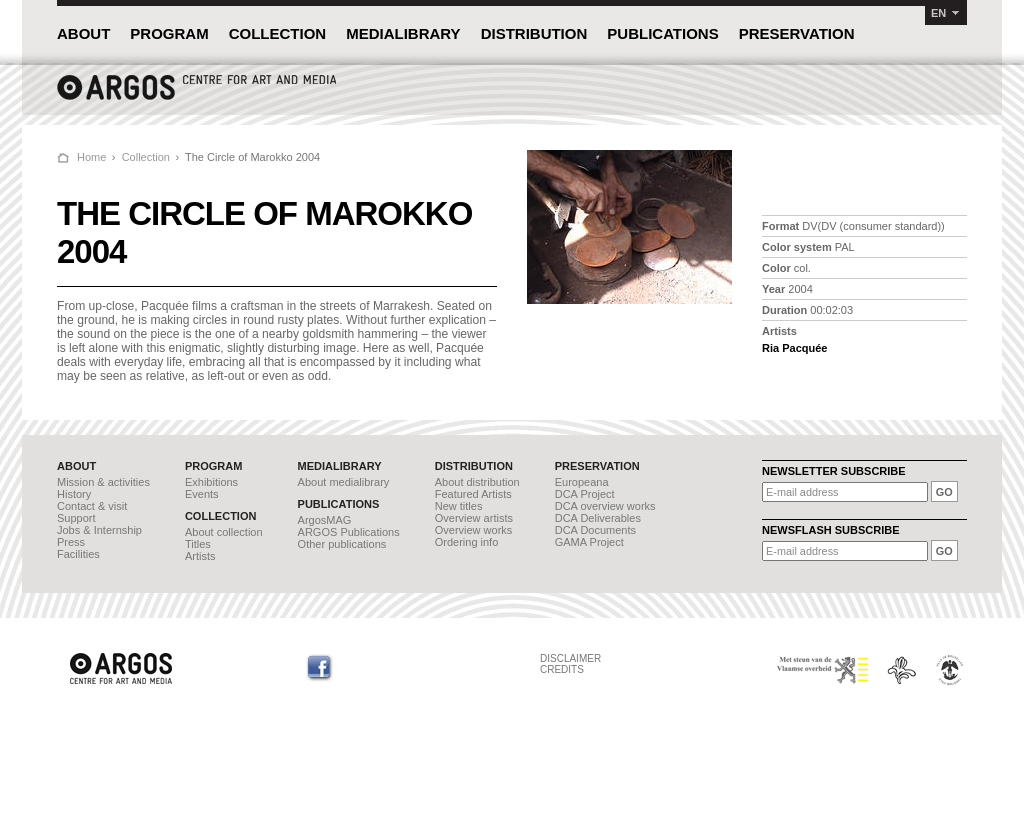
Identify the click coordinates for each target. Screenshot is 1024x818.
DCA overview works (605, 506)
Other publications (342, 544)
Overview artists (474, 518)
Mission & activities (103, 482)
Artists (200, 556)
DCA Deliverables (598, 518)
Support (76, 518)
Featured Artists (473, 494)
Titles (198, 544)
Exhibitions (211, 482)
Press (71, 542)
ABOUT (83, 33)
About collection (224, 532)
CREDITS (562, 669)
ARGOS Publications (349, 532)
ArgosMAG (325, 520)
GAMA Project (589, 542)
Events (202, 494)
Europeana (582, 482)
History (74, 494)
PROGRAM (169, 33)
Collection (146, 157)
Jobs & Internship (99, 530)
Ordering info (467, 542)
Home (91, 157)
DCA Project (585, 494)
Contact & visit (92, 506)
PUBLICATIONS (662, 33)
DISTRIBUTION (534, 33)
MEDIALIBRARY (403, 33)
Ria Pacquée (794, 348)
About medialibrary (344, 482)
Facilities (78, 554)
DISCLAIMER (570, 658)
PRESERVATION (797, 33)
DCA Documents (595, 530)
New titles (459, 506)
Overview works (474, 530)
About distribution (477, 482)
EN (938, 13)
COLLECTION (278, 33)
